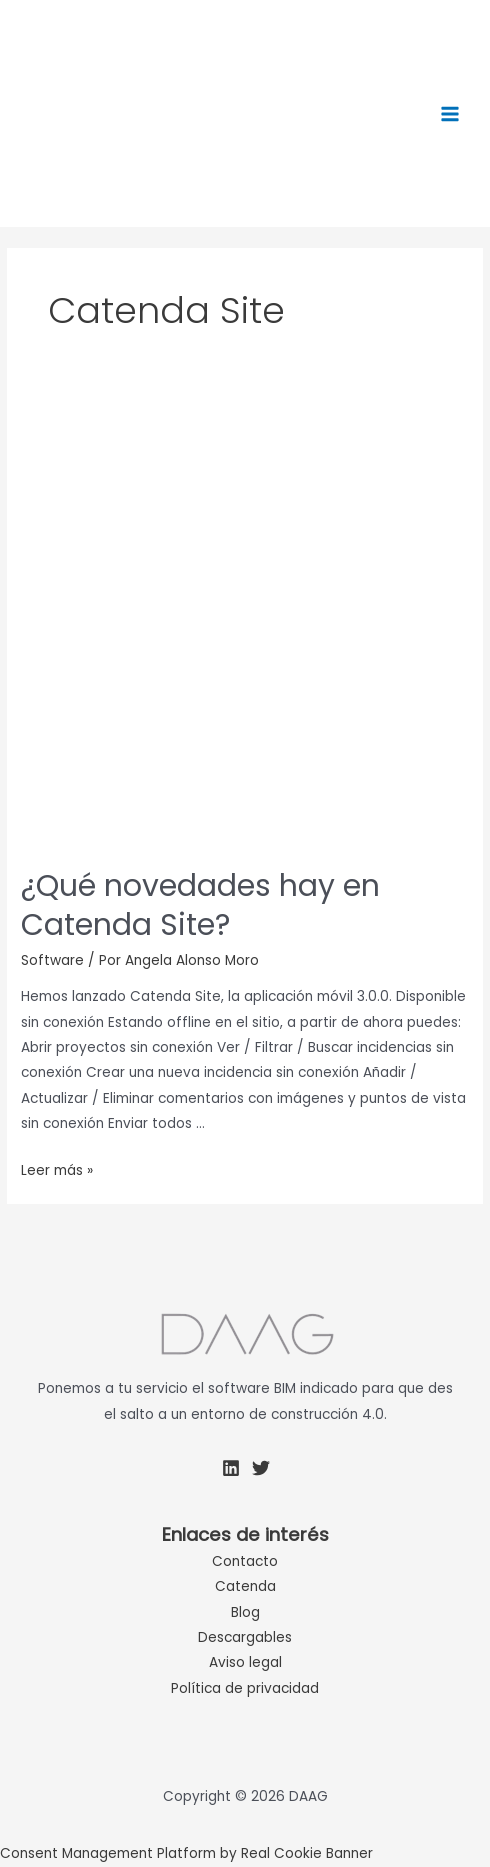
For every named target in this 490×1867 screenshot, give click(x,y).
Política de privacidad (245, 1688)
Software (52, 960)
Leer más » (57, 1170)
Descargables (245, 1637)
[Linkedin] (231, 1468)
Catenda (245, 1586)
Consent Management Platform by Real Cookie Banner (186, 1853)
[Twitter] (261, 1468)
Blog (245, 1612)
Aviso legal (245, 1662)
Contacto (245, 1561)
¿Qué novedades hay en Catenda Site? (200, 905)
